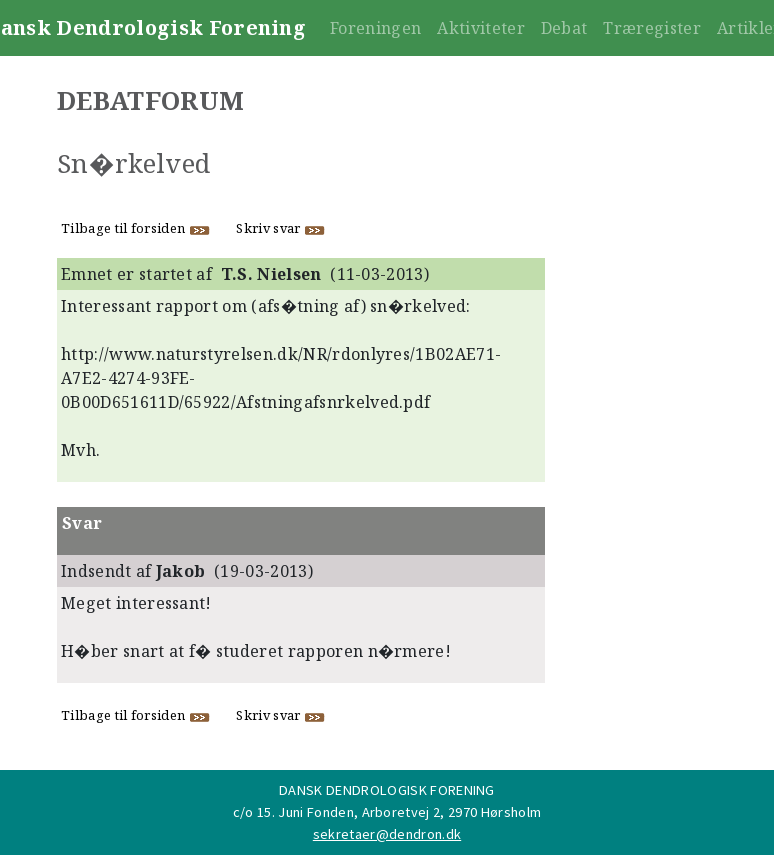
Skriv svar (280, 228)
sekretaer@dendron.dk (387, 834)
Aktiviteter (481, 28)
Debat (564, 28)
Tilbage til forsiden (135, 228)
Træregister (652, 28)
